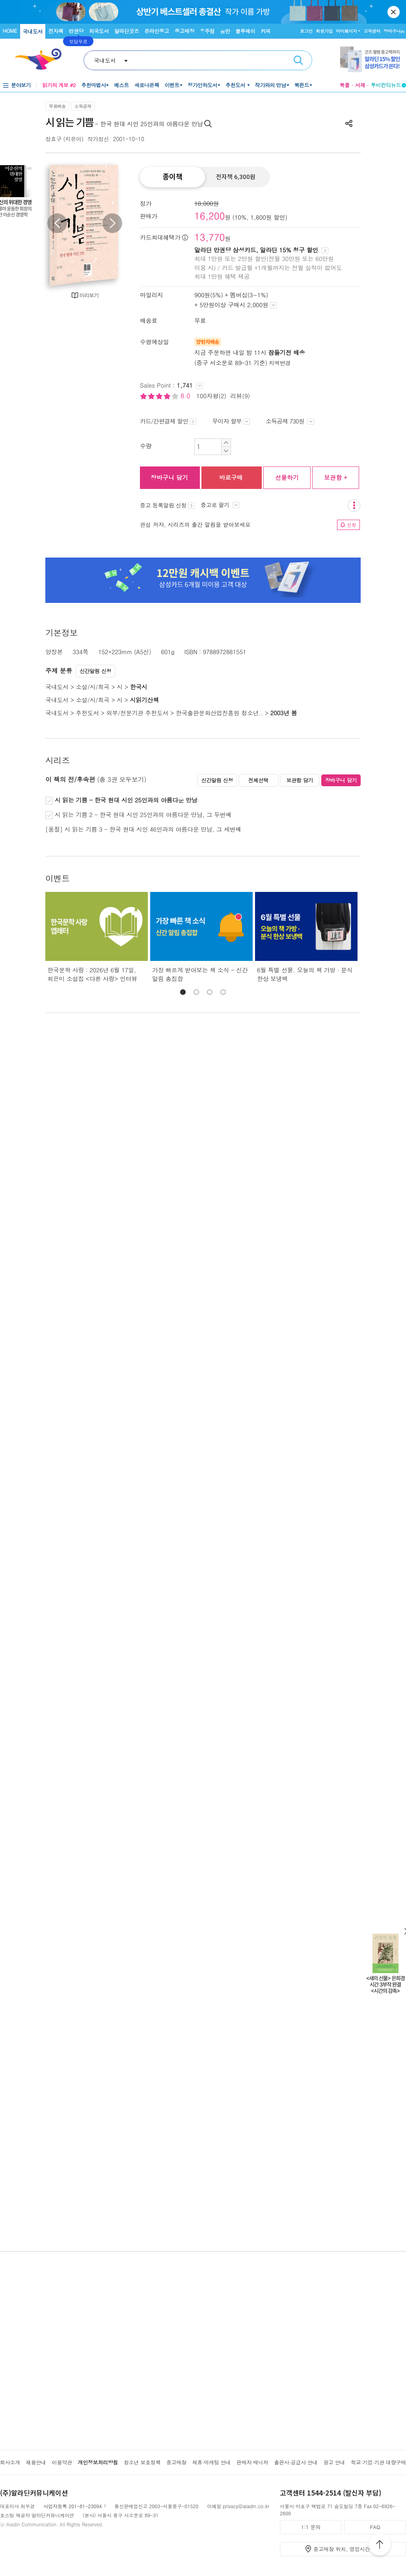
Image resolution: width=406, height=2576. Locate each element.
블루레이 (245, 31)
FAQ (375, 2527)
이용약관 (62, 2462)
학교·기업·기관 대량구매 (378, 2462)
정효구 (53, 139)
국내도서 (33, 31)
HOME (10, 30)
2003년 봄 (283, 713)
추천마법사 (93, 85)
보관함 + (335, 477)
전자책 (55, 31)
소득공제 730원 (290, 421)
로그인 (306, 31)
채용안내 (36, 2462)
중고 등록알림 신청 (167, 505)
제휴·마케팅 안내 (211, 2462)
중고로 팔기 (220, 505)
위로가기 (379, 2545)
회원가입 (324, 31)
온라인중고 (156, 31)
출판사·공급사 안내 (295, 2462)
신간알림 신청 (96, 671)
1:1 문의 (311, 2527)
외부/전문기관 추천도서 (137, 713)
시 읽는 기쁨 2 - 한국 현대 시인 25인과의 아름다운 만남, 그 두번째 (142, 814)
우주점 (207, 31)
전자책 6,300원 (235, 177)
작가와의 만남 (270, 85)
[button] (183, 992)
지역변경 (280, 363)
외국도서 (99, 31)
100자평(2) (211, 396)
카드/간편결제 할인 (168, 421)
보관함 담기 (299, 780)
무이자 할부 (231, 421)
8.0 (186, 395)
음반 (225, 31)
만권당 (76, 31)
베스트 (121, 85)
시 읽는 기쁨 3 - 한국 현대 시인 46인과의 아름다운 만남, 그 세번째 (153, 829)
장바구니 (394, 31)
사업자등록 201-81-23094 (72, 2506)
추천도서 (236, 85)
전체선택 (258, 780)
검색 (298, 60)
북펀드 (301, 85)
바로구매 (231, 477)
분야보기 (21, 85)
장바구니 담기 (169, 477)
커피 (265, 31)
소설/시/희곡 (92, 687)
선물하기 (287, 477)
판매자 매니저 (252, 2462)
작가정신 (98, 139)
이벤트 (171, 85)
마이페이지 (346, 31)
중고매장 (184, 31)
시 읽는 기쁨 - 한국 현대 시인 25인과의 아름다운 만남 (125, 800)
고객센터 (371, 31)
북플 (344, 85)
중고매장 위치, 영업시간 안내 (347, 2549)
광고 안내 (334, 2462)
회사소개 (10, 2462)
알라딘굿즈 (126, 31)
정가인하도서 (202, 85)
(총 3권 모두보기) (121, 779)
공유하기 (349, 123)
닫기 (394, 12)
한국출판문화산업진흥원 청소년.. (219, 713)
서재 (360, 85)
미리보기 (89, 295)
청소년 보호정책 (142, 2462)
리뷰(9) (240, 396)
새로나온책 (146, 85)
